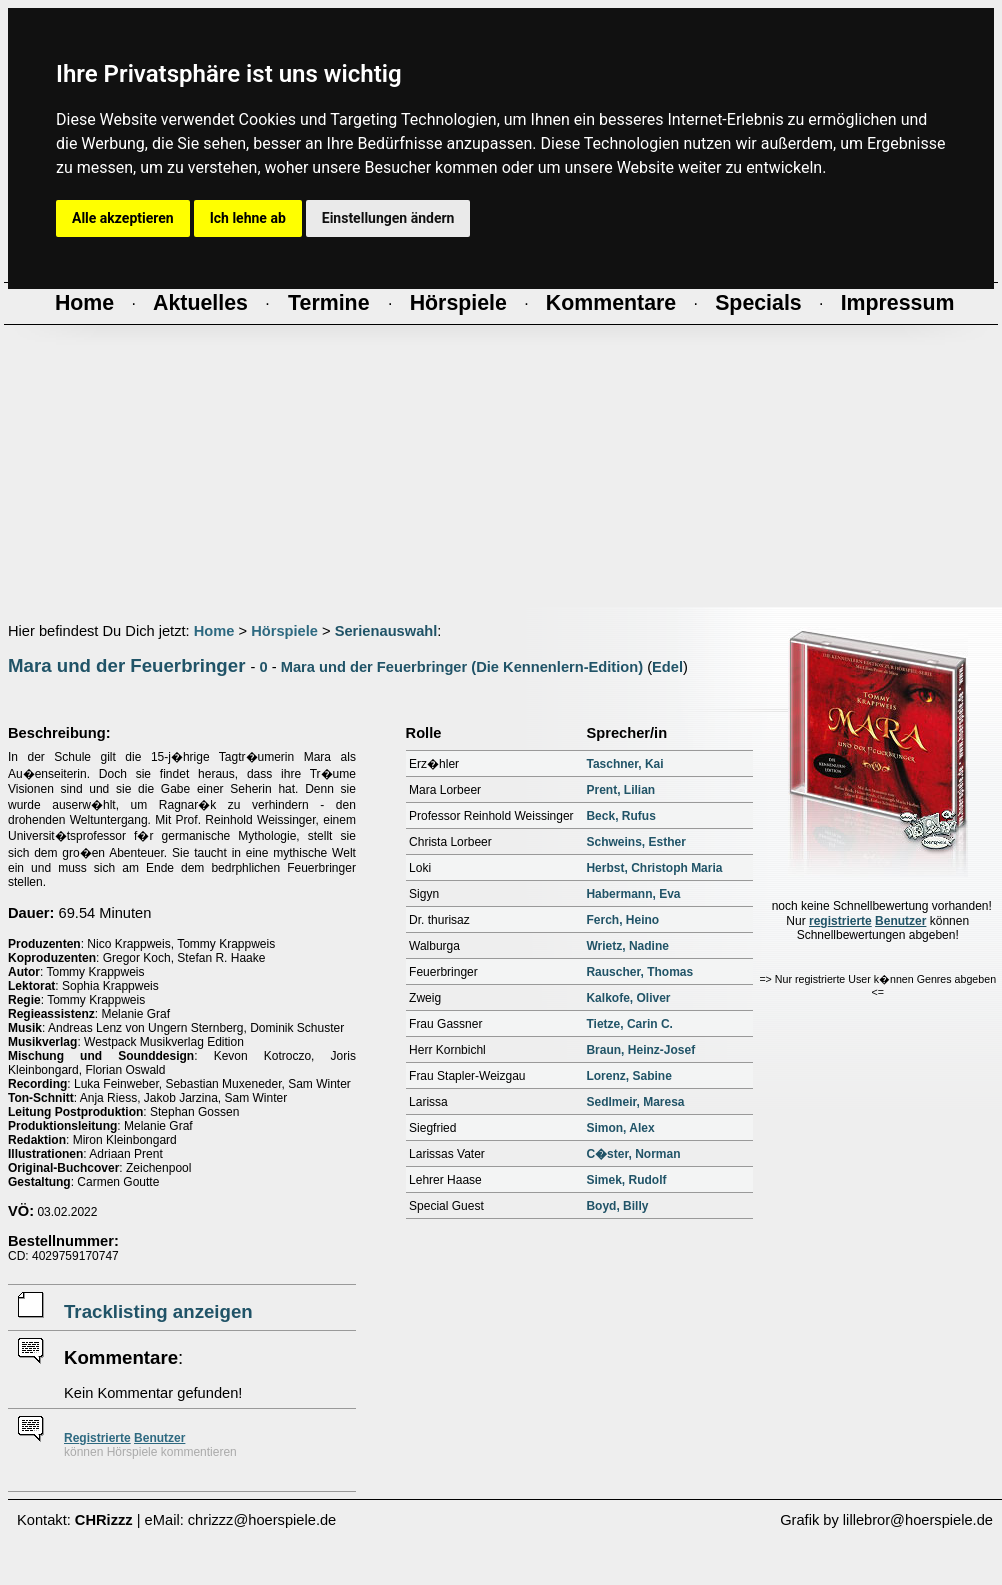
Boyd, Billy (617, 1206)
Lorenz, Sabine (628, 1076)
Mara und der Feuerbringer (126, 665)
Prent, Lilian (620, 790)
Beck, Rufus (620, 816)
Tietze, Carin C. (629, 1024)
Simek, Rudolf (626, 1180)
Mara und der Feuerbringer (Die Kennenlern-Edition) (462, 667)
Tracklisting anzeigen (158, 1311)
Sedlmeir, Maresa (635, 1102)
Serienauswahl (386, 631)
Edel (667, 667)
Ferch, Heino (622, 920)
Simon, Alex (620, 1128)
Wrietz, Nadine (627, 946)
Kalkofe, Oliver (628, 998)
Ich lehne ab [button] (248, 218)
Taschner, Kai (624, 764)
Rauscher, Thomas (639, 972)
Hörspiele (284, 631)
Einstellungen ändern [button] (388, 218)
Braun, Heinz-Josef (640, 1050)
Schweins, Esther (635, 842)
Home (214, 631)
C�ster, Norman (633, 1154)
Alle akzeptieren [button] (123, 218)
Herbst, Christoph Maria (654, 868)
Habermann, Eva (633, 894)
